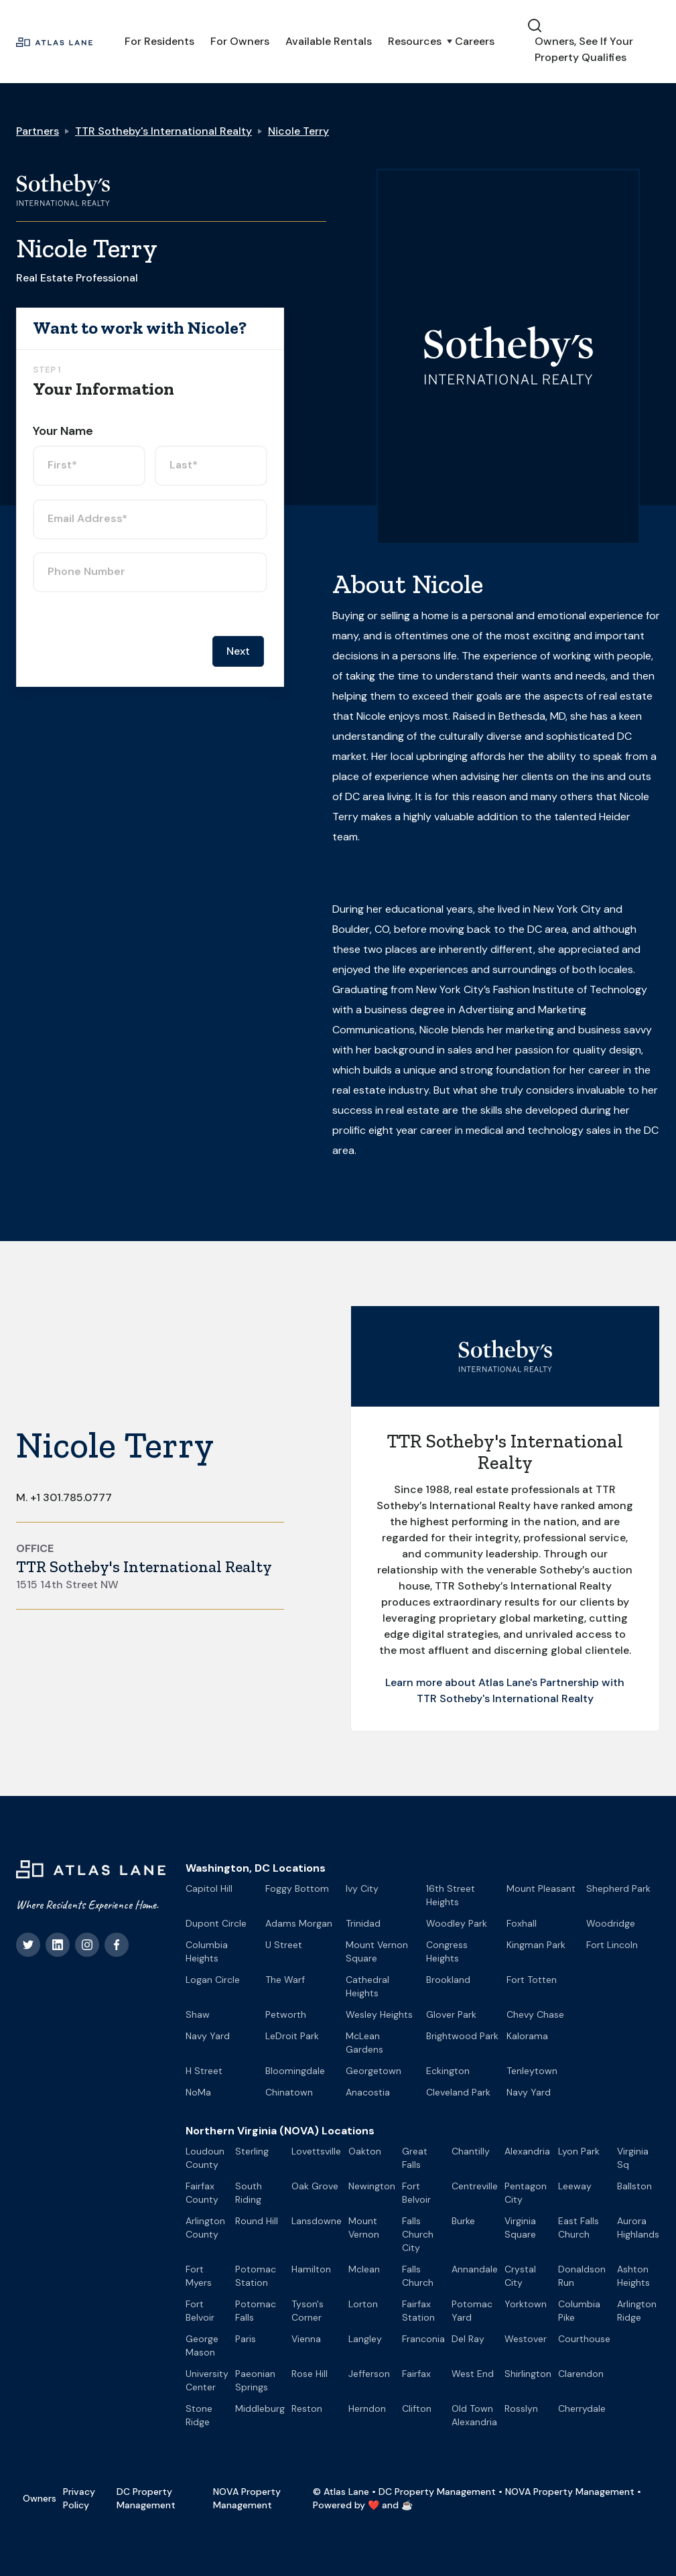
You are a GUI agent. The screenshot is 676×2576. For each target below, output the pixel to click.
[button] (413, 42)
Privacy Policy (79, 2498)
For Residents (159, 41)
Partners (37, 131)
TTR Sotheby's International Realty (163, 131)
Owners (39, 2498)
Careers (474, 41)
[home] (54, 42)
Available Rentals (328, 41)
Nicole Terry (298, 131)
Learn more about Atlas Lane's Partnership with (504, 1682)
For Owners (239, 41)
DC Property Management (146, 2498)
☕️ (407, 2505)
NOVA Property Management (247, 2498)
